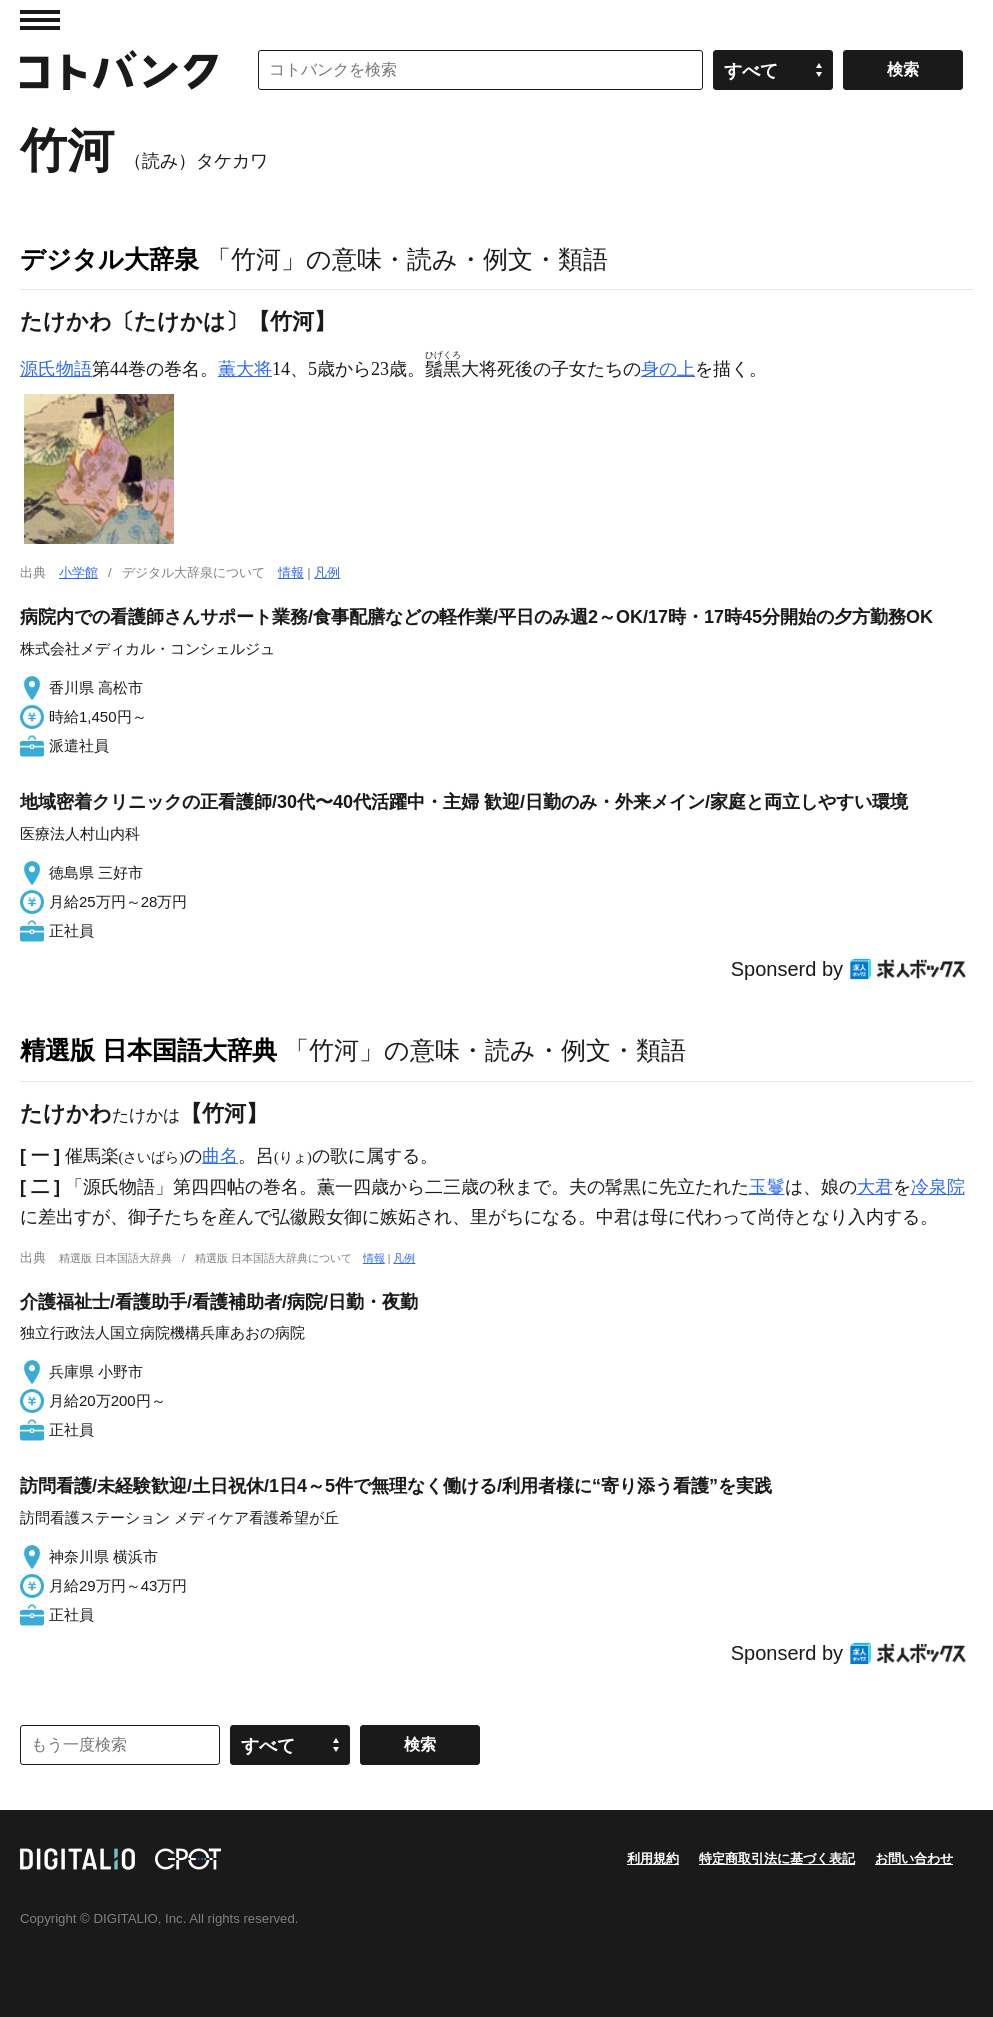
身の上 (668, 369)
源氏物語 (56, 369)
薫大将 (245, 369)
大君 (875, 1187)
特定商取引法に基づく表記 (777, 1858)
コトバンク (119, 70)
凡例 (327, 572)
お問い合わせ (914, 1858)
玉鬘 (767, 1187)
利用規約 (653, 1858)
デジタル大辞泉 (109, 259)
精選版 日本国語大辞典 (148, 1050)
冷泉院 (938, 1187)
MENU (40, 20)
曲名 (220, 1156)
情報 (291, 572)
